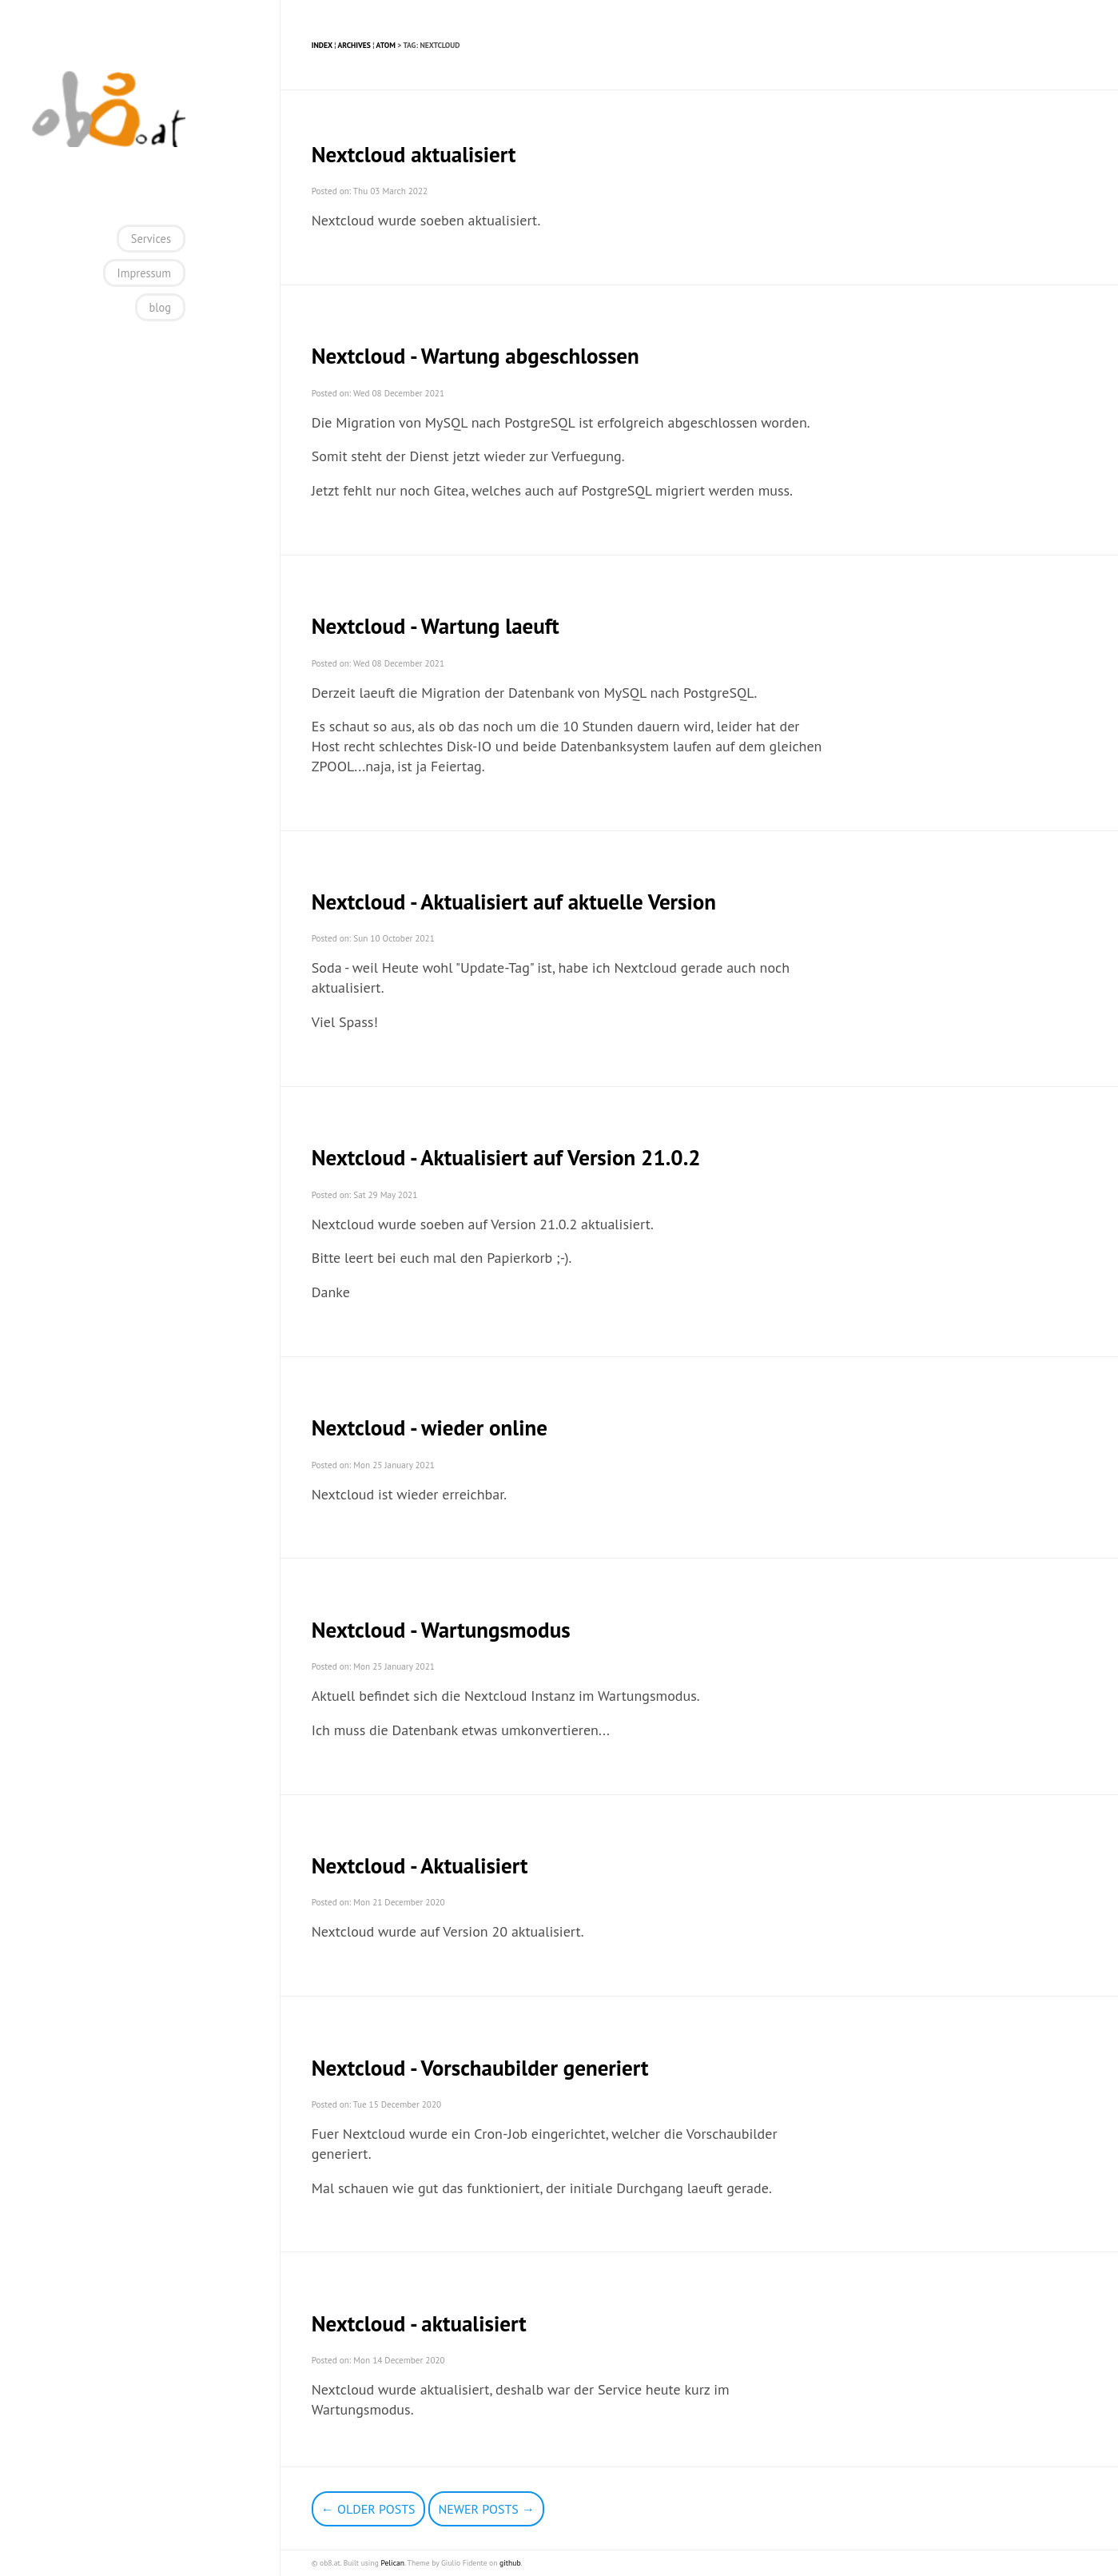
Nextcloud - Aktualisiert (420, 1865)
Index (322, 45)
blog (160, 307)
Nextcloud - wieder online (429, 1427)
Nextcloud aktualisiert (414, 154)
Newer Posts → (486, 2509)
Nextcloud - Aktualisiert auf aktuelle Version (514, 901)
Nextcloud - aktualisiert (419, 2323)
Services (151, 238)
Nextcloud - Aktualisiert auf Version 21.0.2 (506, 1157)
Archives (353, 45)
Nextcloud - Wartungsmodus (441, 1629)
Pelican (392, 2563)
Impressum (144, 273)
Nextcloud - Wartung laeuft (435, 625)
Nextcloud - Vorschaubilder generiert (480, 2067)
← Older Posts (368, 2509)
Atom (386, 45)
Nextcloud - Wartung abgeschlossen (475, 355)
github (509, 2563)
